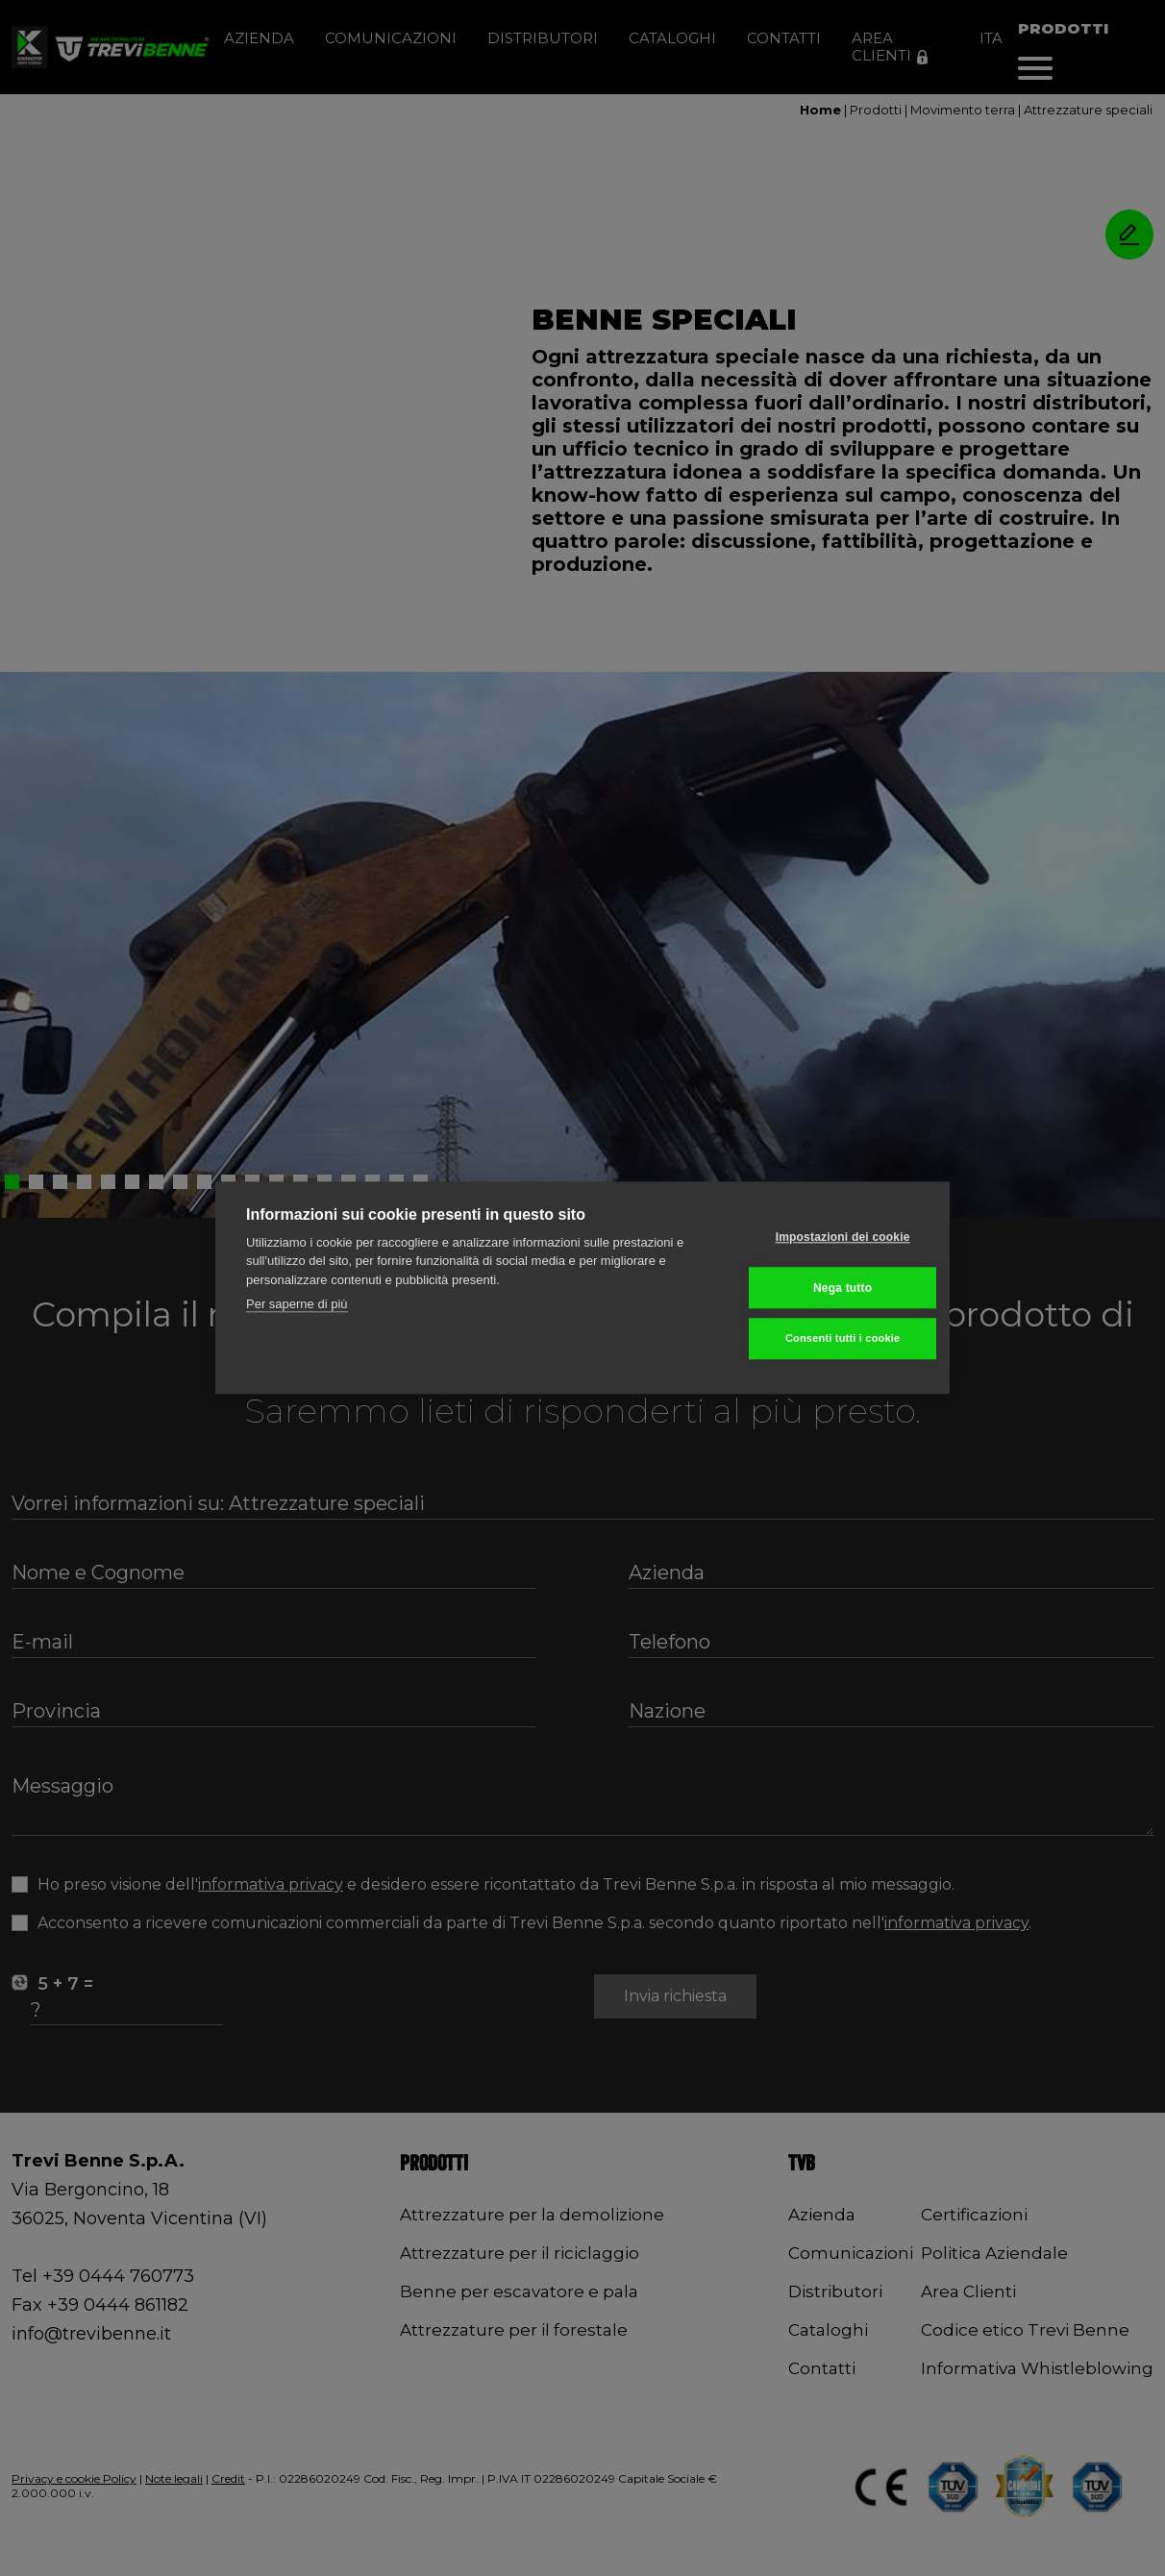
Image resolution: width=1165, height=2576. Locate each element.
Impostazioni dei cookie (824, 1237)
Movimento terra (962, 109)
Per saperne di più (297, 1305)
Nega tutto (824, 1288)
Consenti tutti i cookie (824, 1339)
